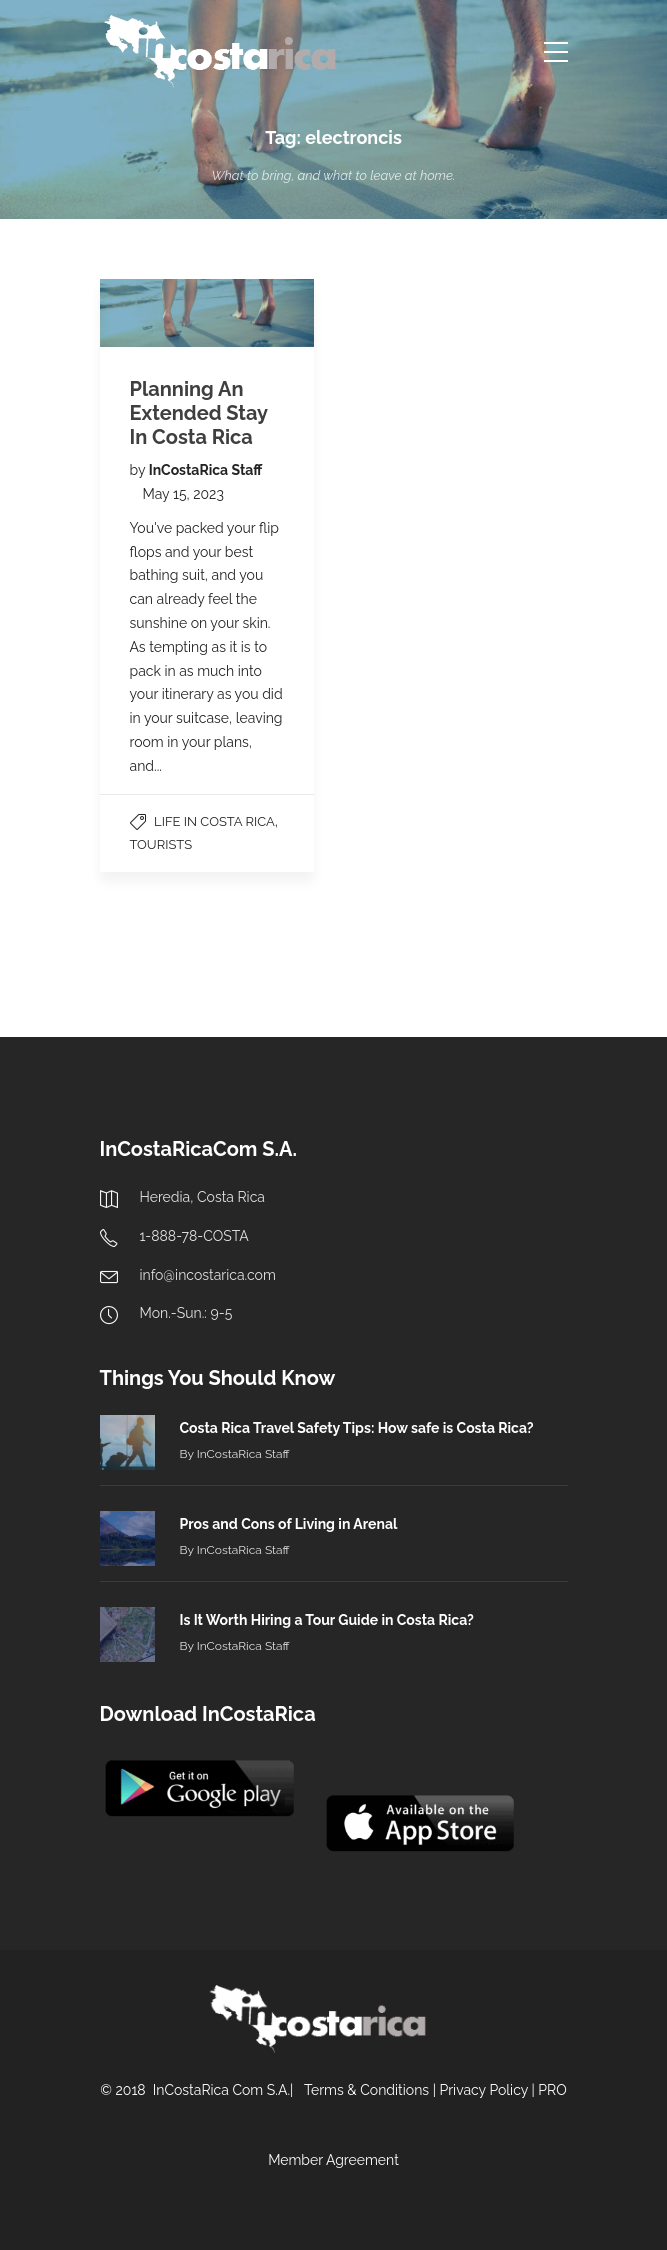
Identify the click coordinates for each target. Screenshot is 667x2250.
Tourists (161, 844)
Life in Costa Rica (214, 821)
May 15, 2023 (183, 494)
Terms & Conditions (366, 2090)
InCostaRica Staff (205, 470)
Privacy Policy (483, 2090)
